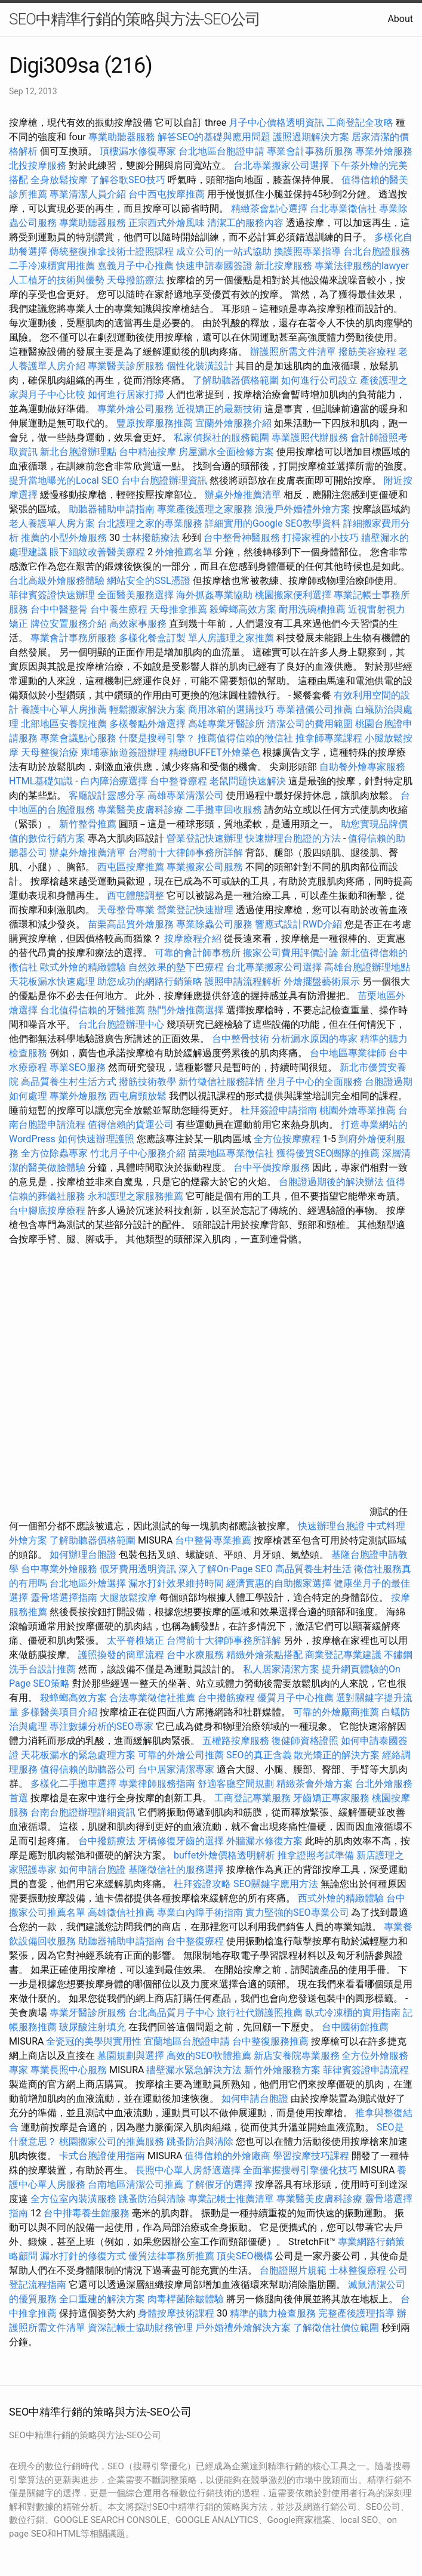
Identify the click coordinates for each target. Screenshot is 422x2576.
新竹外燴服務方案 (282, 2070)
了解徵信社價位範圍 (336, 2327)
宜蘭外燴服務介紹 (233, 423)
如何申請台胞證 (92, 1869)
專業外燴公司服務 (136, 409)
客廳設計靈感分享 (107, 795)
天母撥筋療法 (135, 280)
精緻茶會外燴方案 (314, 1783)
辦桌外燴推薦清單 (243, 494)
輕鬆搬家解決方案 (147, 709)
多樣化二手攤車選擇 (73, 1783)
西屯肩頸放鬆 (139, 1096)
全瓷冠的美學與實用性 (93, 2041)
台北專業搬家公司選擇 (281, 165)
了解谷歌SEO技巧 (127, 179)
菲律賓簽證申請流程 (366, 2070)
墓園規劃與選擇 (130, 2055)
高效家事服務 (138, 623)
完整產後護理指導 (356, 2313)
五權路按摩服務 (237, 1740)
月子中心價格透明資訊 (276, 122)
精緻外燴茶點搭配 (264, 1654)
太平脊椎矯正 (137, 1640)
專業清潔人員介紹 (88, 194)
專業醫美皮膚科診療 (140, 809)
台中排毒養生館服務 (88, 2213)
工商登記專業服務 (252, 1798)
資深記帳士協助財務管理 (140, 2327)
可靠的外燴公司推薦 (181, 1755)
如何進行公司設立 (319, 380)
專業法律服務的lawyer (362, 265)
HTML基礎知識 (41, 781)
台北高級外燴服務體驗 (58, 580)
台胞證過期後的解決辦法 (331, 1182)
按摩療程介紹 (194, 938)
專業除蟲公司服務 (214, 924)
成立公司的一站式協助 (224, 251)
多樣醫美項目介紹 (59, 1712)
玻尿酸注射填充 (92, 2027)
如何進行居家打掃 (126, 394)
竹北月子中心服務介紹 (138, 1153)
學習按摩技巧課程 (312, 2155)
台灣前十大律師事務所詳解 (185, 852)
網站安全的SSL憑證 (148, 580)
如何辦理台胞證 (83, 1554)
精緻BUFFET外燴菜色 (216, 752)
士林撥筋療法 (151, 537)
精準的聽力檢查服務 (273, 2313)
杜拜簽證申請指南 (279, 1110)
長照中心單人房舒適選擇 (188, 2170)
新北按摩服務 (285, 265)
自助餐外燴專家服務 (362, 766)
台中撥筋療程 (227, 1697)
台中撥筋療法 (106, 1841)
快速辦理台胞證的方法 (293, 838)
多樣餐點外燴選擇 (147, 723)
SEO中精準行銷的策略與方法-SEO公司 (134, 19)
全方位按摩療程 (287, 1139)
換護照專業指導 (307, 251)
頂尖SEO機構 (245, 2256)
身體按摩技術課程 (177, 2313)
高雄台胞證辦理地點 (367, 967)
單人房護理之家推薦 (231, 638)
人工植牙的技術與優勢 (56, 280)
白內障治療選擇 (114, 781)
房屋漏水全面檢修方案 (226, 451)
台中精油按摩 (148, 451)
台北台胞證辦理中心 (121, 1024)
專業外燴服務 (383, 151)
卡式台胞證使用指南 (102, 2155)
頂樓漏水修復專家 (138, 151)
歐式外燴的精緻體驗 (83, 967)
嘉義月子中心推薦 (135, 265)
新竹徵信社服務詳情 (221, 1081)
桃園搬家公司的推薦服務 (111, 2141)
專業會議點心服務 (78, 738)
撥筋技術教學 (148, 1081)
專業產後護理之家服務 (204, 509)
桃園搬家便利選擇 (293, 595)
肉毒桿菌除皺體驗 (185, 2299)
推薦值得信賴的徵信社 (245, 738)
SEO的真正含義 (259, 1755)
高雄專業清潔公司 (185, 795)
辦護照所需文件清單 (293, 351)
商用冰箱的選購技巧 (231, 709)
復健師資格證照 (306, 1740)
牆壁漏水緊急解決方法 (194, 2070)
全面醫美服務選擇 (135, 595)
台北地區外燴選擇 (88, 1583)
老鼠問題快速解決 (248, 781)
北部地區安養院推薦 (64, 723)
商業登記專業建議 (343, 1654)
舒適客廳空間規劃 (236, 1783)
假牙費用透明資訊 (138, 1569)
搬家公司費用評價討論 (290, 952)
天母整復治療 (49, 752)
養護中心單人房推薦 (64, 709)
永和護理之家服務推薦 (135, 1196)
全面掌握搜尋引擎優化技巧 (300, 2170)
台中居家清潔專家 (176, 1769)
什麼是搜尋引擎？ (157, 738)
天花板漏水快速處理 (52, 981)
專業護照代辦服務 (310, 437)
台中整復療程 (196, 1941)
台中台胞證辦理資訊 (164, 480)
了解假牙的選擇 (219, 2184)
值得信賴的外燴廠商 (227, 2155)
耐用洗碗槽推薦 (312, 609)
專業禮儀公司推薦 (314, 709)
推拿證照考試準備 (317, 1855)
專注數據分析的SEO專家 (101, 1726)
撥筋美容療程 (367, 351)
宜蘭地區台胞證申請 (187, 2041)
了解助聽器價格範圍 (236, 380)
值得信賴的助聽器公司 (87, 1769)
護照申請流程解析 (243, 981)
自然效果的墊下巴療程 (176, 967)
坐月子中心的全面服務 (314, 1081)
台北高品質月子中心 (171, 2012)
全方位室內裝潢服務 (73, 2198)
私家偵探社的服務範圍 (221, 437)
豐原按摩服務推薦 (155, 423)
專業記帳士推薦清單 (231, 2198)
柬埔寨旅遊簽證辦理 (124, 752)
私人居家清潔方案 (281, 1669)
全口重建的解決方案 (102, 2299)
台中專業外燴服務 (59, 1569)
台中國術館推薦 (355, 2027)
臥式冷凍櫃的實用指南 (353, 2012)
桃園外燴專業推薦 (357, 1110)
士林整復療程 (357, 2270)
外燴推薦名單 (183, 552)
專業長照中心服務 (68, 2070)
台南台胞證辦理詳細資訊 (82, 1812)
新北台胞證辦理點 (78, 451)
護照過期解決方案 (311, 137)
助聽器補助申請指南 (112, 509)
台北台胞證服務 (376, 251)
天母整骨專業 (126, 910)
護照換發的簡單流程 (121, 1654)
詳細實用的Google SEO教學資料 (273, 523)
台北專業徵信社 (343, 208)
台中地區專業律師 (348, 1053)
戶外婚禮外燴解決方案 (243, 2327)
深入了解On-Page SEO (225, 1569)
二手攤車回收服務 (224, 809)
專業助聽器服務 (121, 137)
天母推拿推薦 (178, 609)
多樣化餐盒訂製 (152, 638)
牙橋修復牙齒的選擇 (181, 1841)
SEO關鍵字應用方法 (275, 1884)
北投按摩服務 (37, 165)
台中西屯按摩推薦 (167, 194)
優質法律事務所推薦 (171, 2256)
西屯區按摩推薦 (132, 867)
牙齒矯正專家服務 (331, 1798)
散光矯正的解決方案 (337, 1755)
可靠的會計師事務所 (198, 952)
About (400, 18)
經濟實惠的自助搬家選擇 (278, 1583)
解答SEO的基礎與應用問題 (214, 137)
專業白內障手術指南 (200, 1912)
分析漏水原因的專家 (315, 1038)
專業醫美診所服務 (126, 366)
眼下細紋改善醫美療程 (97, 552)
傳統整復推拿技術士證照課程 (113, 251)
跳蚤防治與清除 (200, 2141)
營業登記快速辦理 (205, 838)
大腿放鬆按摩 (129, 1597)
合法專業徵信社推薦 (152, 1697)
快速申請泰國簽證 (214, 265)
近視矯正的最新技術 (219, 409)
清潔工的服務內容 (245, 222)
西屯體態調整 (137, 895)
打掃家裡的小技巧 (320, 537)
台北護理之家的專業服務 (149, 523)
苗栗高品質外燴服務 (132, 924)
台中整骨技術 (240, 1038)
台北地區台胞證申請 (221, 151)
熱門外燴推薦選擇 (186, 1010)
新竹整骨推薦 (87, 824)
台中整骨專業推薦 (213, 1540)
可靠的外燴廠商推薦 (336, 1712)
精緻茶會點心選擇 (269, 208)
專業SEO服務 (78, 1067)
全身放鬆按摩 (60, 179)
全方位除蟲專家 (54, 1153)
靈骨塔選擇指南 (63, 1597)
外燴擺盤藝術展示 (322, 981)
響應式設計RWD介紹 (299, 924)
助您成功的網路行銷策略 (149, 981)
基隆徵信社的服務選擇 (176, 1869)
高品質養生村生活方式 (68, 1081)
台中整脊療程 (180, 781)
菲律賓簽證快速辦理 (52, 595)
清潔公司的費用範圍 (310, 723)
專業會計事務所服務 (310, 151)
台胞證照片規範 (293, 2270)
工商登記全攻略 (359, 122)
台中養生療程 (120, 609)
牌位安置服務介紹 (68, 623)
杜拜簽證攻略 (202, 1884)
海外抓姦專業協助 (214, 595)
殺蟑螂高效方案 (243, 609)
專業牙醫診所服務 (88, 2012)
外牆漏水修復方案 (264, 1841)
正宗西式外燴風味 (167, 222)
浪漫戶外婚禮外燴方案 (304, 509)
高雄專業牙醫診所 (226, 723)
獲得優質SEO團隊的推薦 (328, 1153)
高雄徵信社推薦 (121, 1912)
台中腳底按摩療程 (48, 1210)
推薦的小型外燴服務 (64, 537)
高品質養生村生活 (313, 1569)
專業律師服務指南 (157, 1783)
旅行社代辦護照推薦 (260, 2012)
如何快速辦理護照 (96, 1139)
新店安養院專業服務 (297, 2055)
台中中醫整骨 (60, 609)
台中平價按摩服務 (272, 1167)
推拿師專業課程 (330, 738)
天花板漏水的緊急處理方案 (78, 1755)
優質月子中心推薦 (295, 1697)
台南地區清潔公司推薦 (135, 2184)
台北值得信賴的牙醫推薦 (92, 1010)
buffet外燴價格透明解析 (224, 1855)
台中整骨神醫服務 (243, 537)
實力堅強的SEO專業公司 (297, 1912)
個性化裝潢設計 (200, 366)
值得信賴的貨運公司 (131, 1124)
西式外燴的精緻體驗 (341, 1898)
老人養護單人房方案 (52, 523)
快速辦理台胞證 (331, 1526)
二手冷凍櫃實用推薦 (52, 265)
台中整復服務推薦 (271, 2041)
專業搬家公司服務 (205, 867)
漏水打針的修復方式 (83, 2256)
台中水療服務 (196, 1654)
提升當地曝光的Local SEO (64, 480)
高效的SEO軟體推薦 (209, 2055)
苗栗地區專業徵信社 (231, 1153)
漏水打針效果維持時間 (176, 1583)
